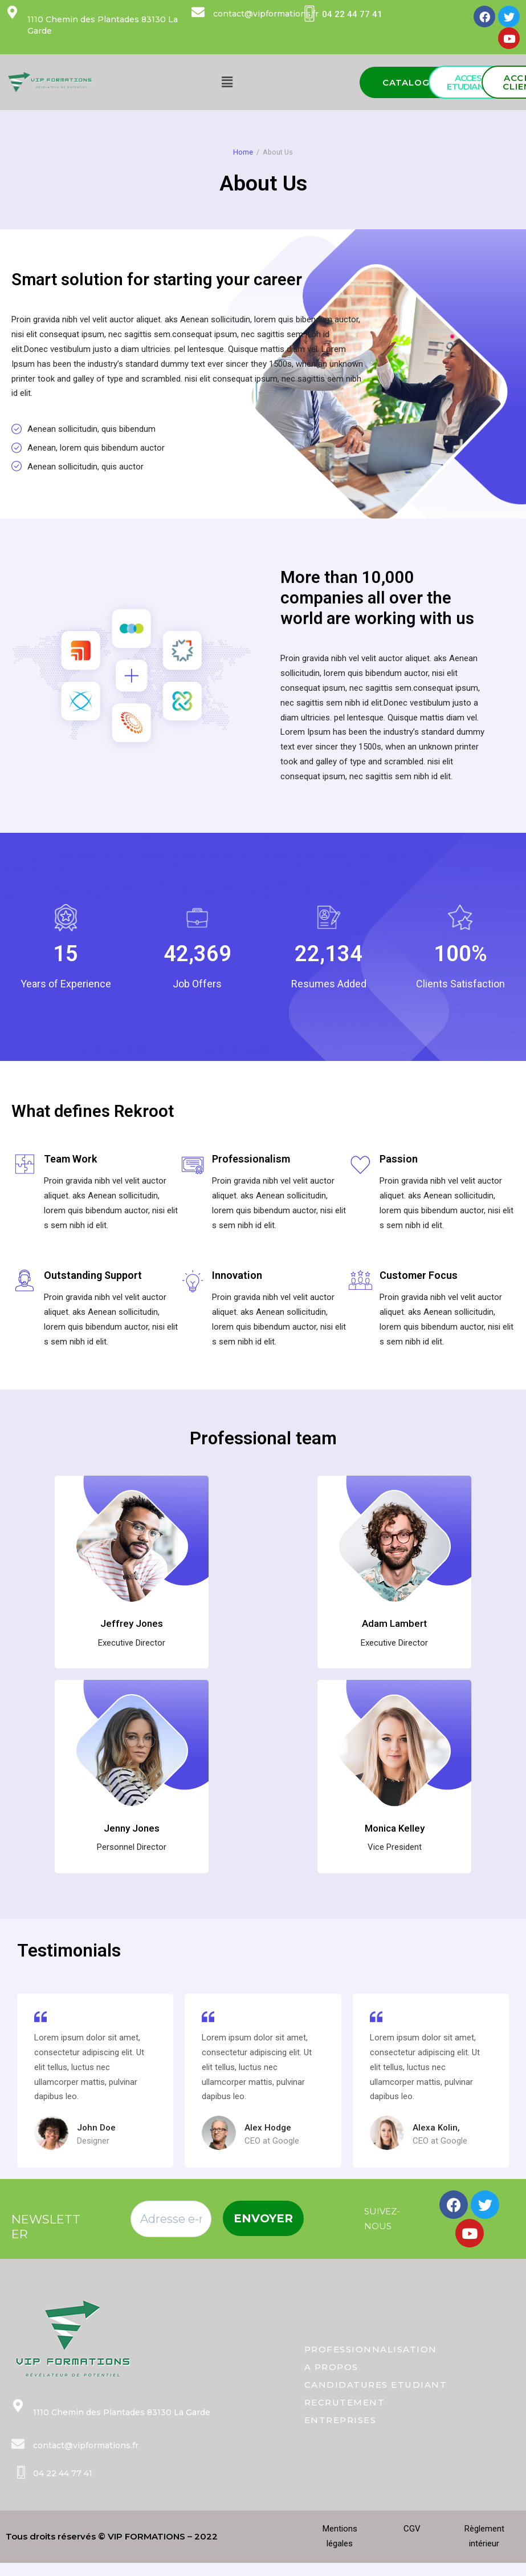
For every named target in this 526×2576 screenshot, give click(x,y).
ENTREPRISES (340, 2420)
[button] (413, 82)
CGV (412, 2529)
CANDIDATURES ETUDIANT (375, 2384)
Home (243, 152)
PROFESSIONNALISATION (370, 2349)
